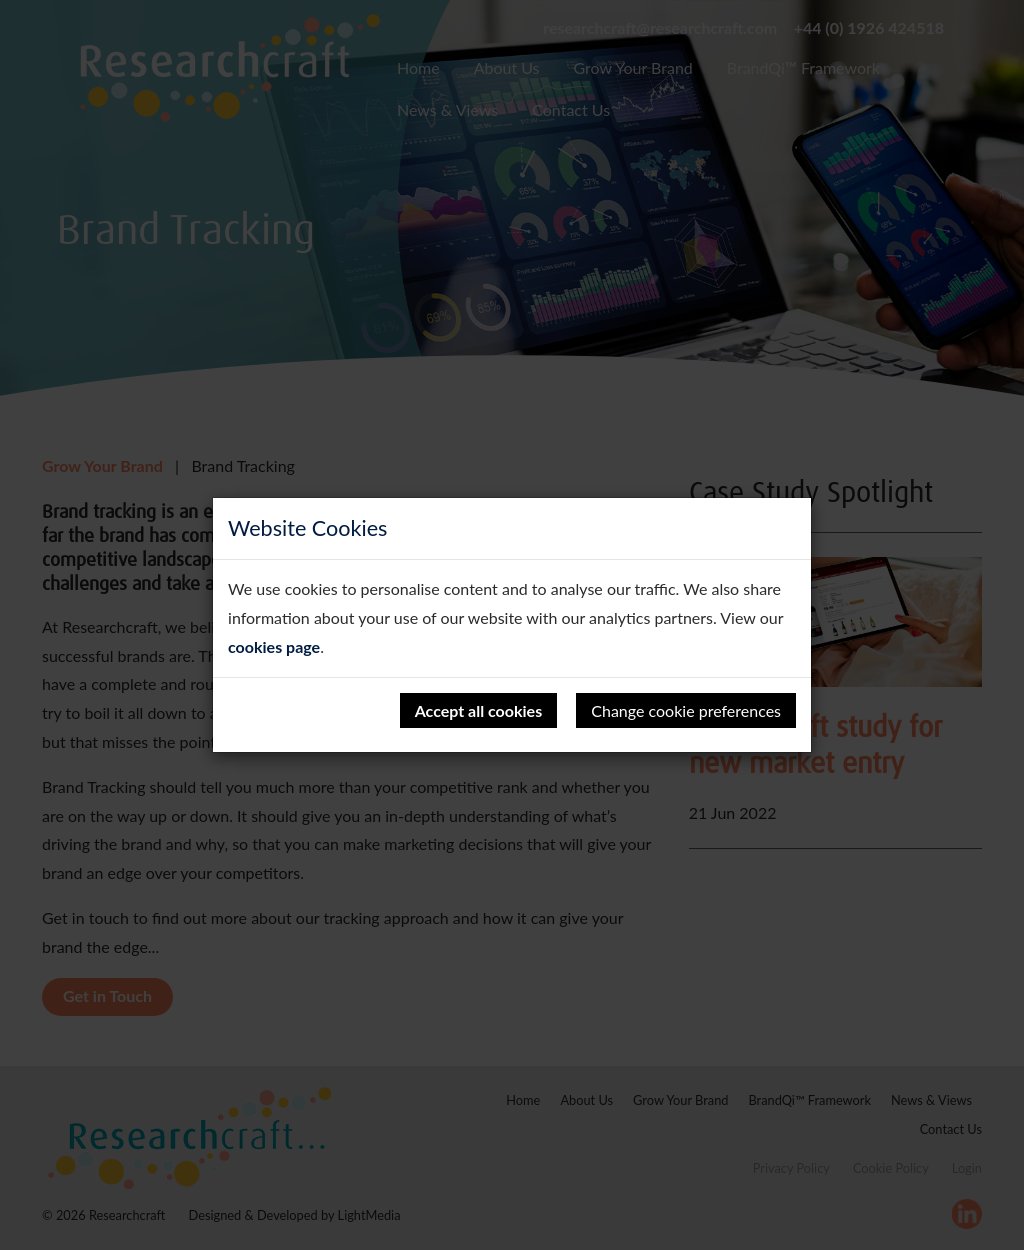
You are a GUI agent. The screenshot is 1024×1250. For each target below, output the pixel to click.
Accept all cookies (479, 710)
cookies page (274, 646)
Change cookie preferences (686, 710)
